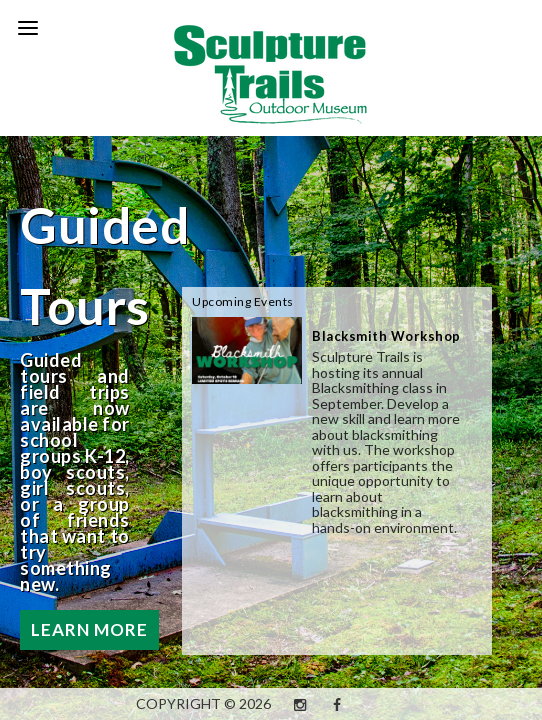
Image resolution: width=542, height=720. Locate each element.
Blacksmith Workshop (386, 336)
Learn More (89, 629)
